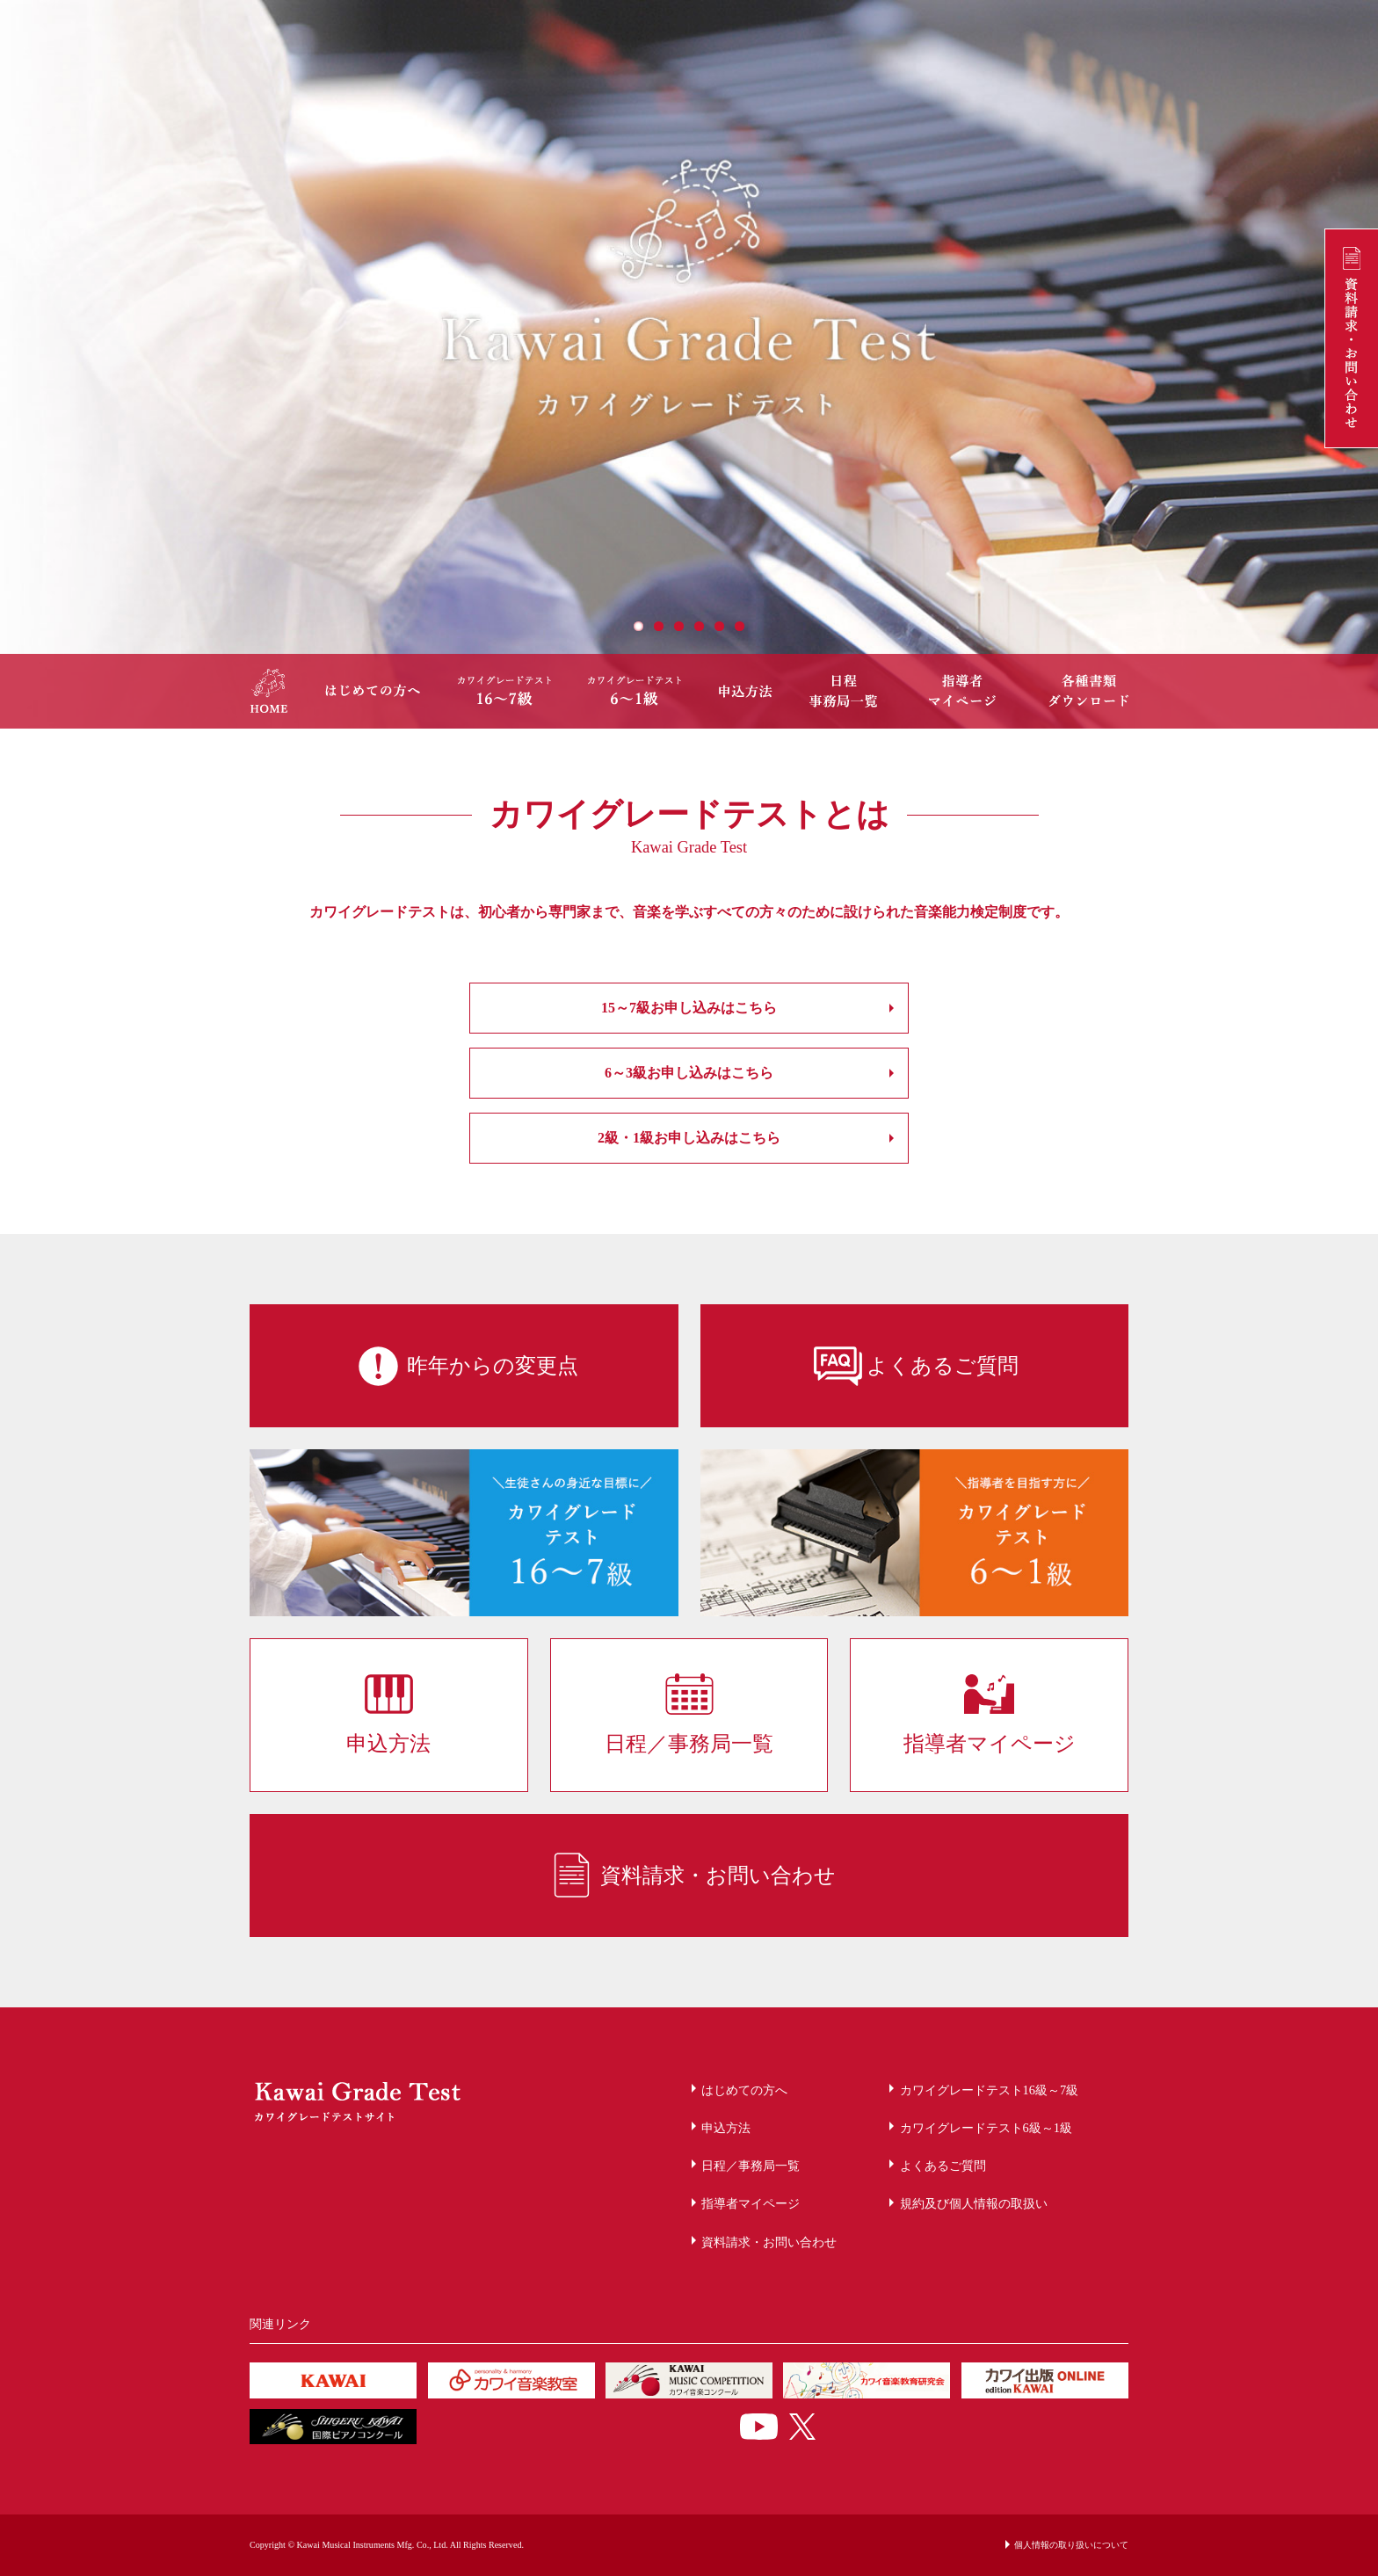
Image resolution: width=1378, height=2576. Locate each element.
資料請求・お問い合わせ (769, 2242)
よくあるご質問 (943, 2166)
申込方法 (726, 2128)
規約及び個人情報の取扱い (974, 2203)
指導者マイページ (750, 2203)
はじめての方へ (744, 2090)
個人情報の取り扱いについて (1071, 2545)
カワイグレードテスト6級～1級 (986, 2128)
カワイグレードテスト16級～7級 (989, 2090)
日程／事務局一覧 (750, 2166)
